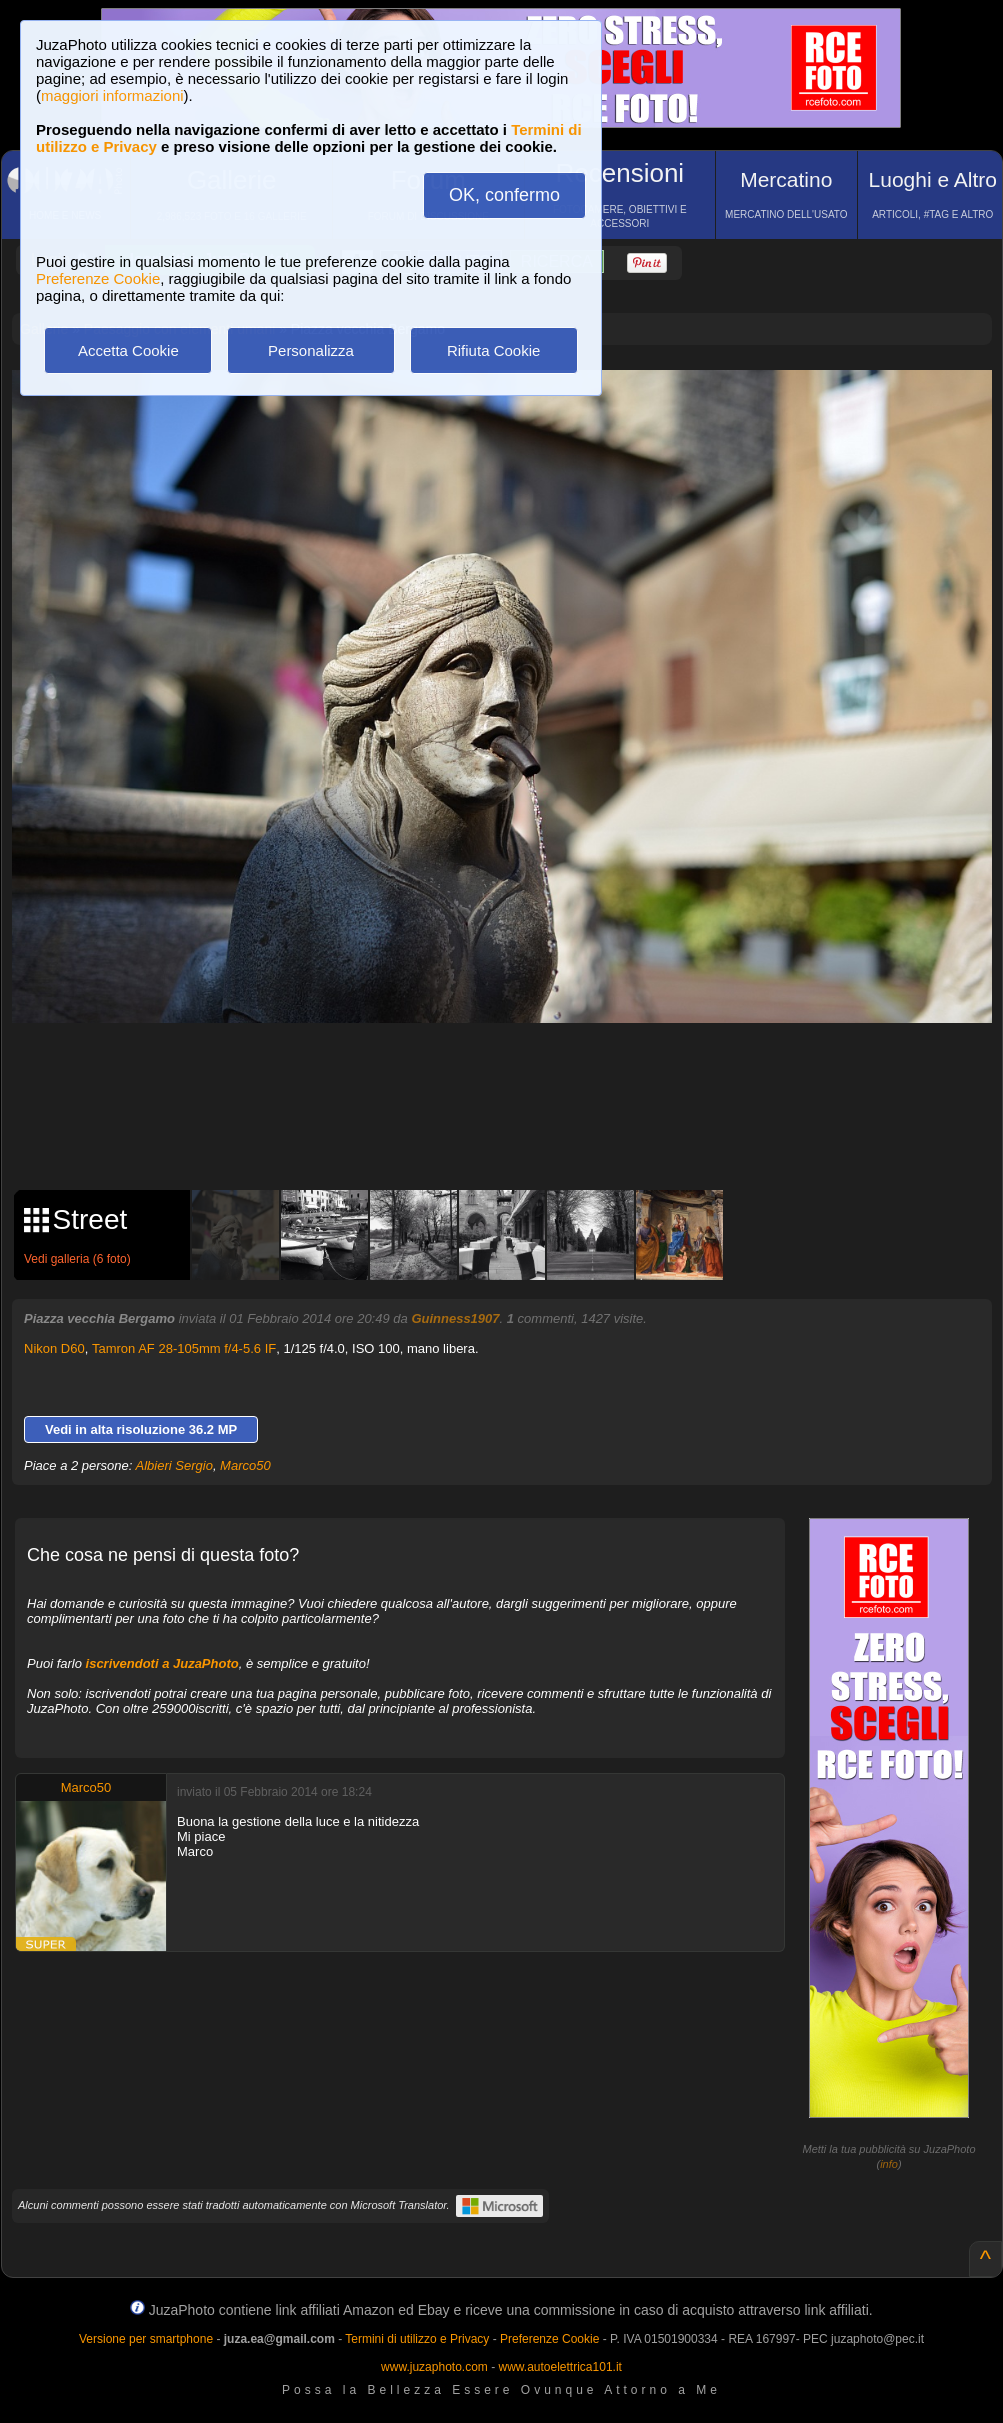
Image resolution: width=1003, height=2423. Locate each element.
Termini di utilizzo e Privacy (417, 2339)
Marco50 (245, 1465)
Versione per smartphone (146, 2339)
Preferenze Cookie (98, 278)
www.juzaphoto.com (434, 2367)
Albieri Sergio (174, 1465)
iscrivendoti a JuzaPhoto (162, 1663)
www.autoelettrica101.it (559, 2367)
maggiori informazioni (112, 95)
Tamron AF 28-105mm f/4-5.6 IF (184, 1348)
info (889, 2164)
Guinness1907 (455, 1318)
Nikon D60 (54, 1348)
